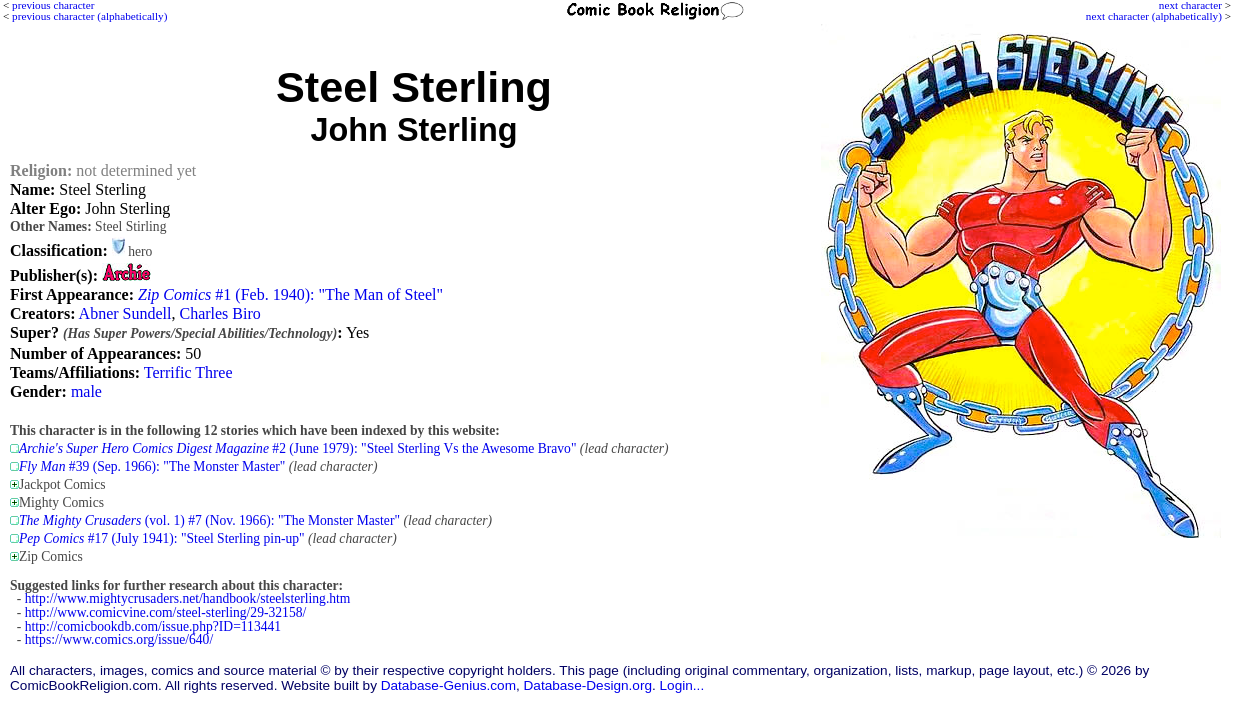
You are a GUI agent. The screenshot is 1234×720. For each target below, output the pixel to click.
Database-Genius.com (448, 685)
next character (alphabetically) (1154, 16)
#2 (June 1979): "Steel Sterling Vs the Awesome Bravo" (297, 448)
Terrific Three (188, 372)
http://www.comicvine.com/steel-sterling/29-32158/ (166, 612)
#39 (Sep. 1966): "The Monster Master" (152, 466)
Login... (682, 685)
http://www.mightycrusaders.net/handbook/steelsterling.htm (188, 598)
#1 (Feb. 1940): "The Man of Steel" (290, 294)
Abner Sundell (125, 313)
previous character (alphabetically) (89, 16)
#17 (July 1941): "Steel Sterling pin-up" (162, 538)
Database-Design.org (588, 685)
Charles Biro (219, 313)
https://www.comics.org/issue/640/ (119, 639)
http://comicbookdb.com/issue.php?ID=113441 (153, 626)
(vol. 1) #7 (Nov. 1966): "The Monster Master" (209, 520)
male (86, 391)
